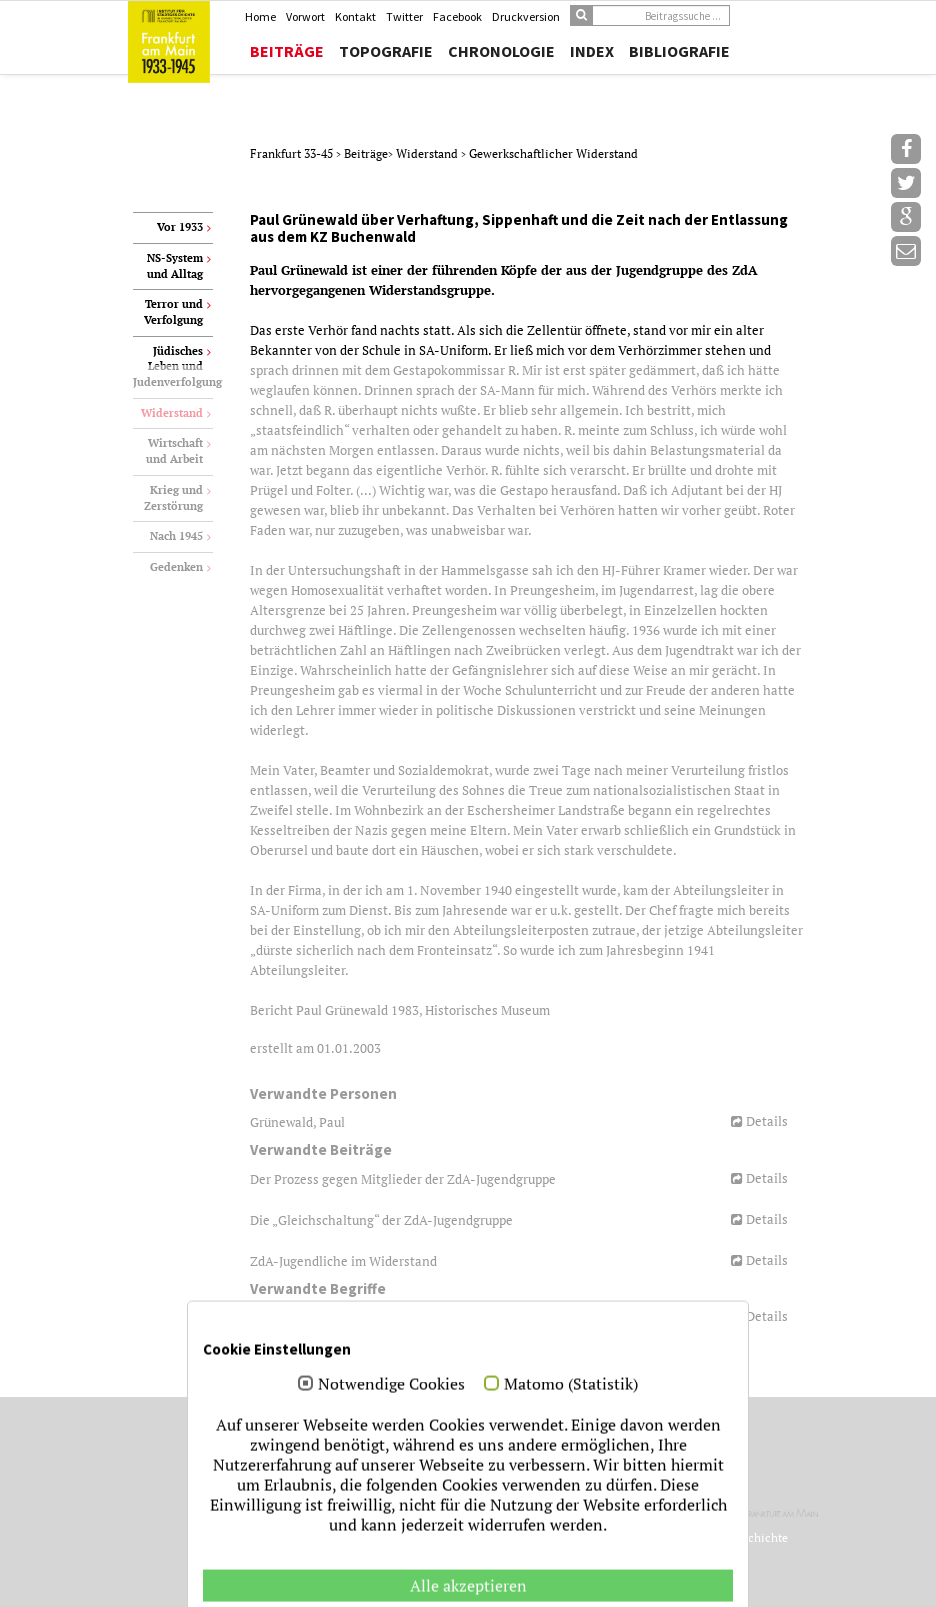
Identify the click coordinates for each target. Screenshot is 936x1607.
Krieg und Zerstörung (173, 498)
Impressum (635, 1588)
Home (260, 16)
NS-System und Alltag (175, 266)
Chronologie (501, 51)
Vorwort (305, 16)
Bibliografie (679, 51)
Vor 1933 (180, 227)
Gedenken (176, 567)
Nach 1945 (176, 536)
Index (592, 51)
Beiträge (287, 51)
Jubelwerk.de (683, 1571)
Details (767, 1121)
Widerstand (428, 153)
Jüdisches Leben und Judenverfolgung (173, 366)
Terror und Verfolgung (173, 312)
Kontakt (355, 16)
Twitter (404, 16)
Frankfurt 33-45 (293, 153)
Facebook (457, 16)
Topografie (386, 51)
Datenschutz (704, 1588)
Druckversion (526, 16)
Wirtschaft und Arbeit (174, 451)
